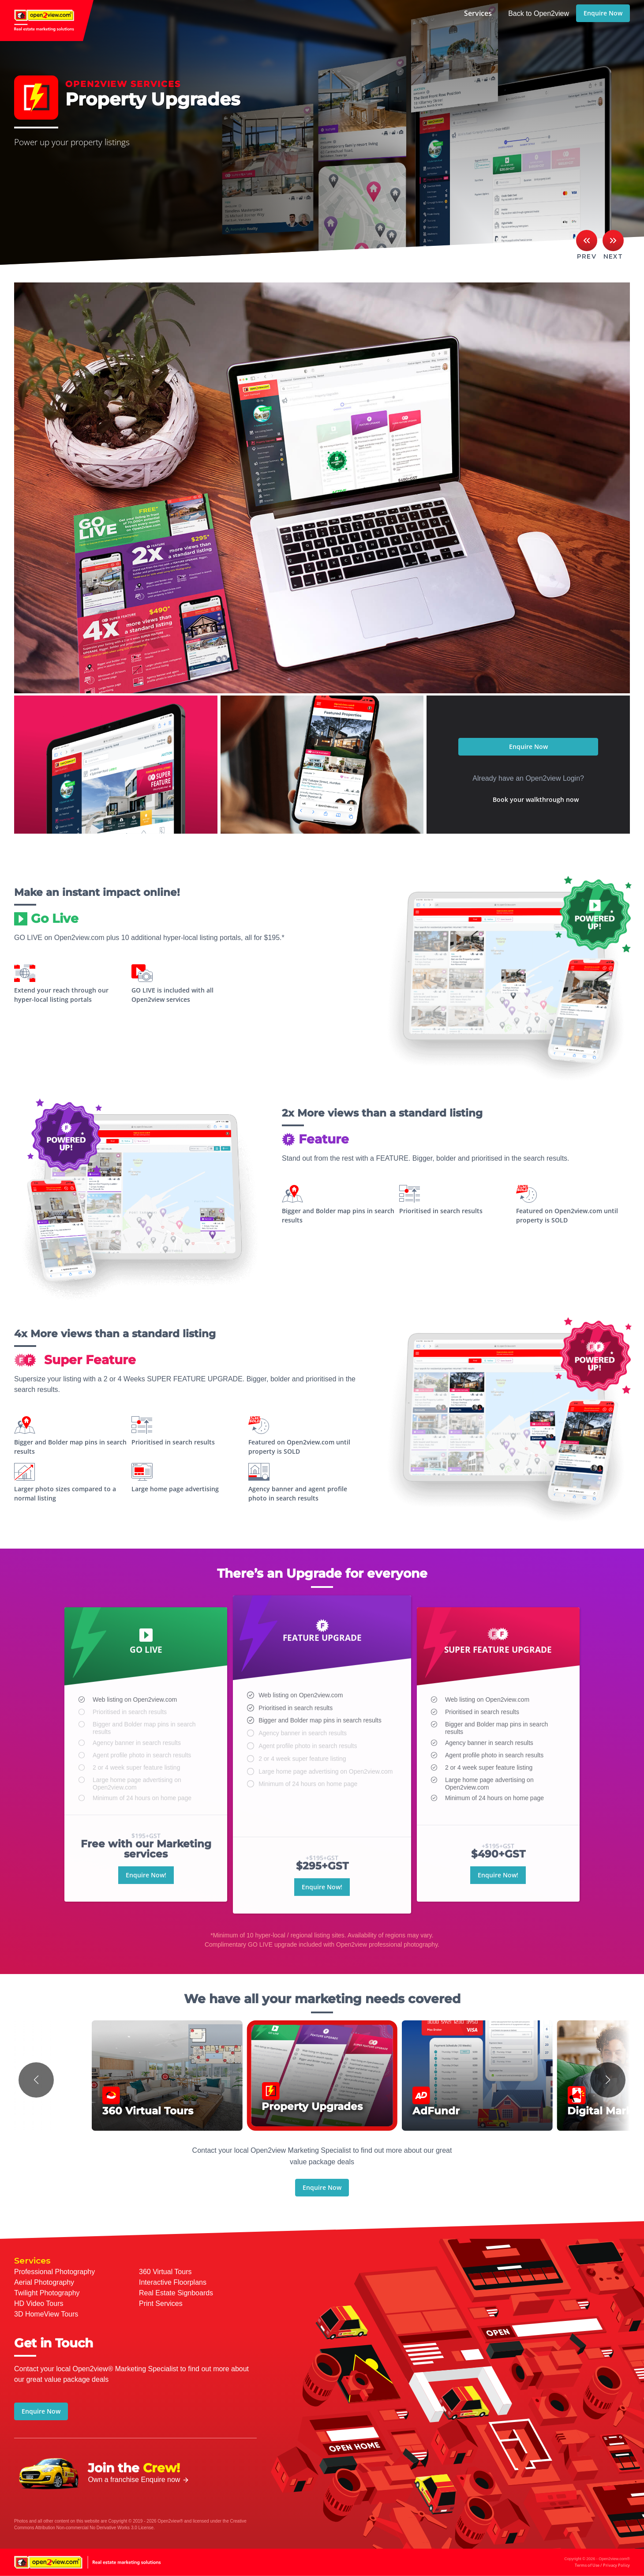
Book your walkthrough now (536, 799)
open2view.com (47, 20)
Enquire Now (603, 13)
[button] (36, 2080)
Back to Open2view (538, 13)
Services (478, 13)
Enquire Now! (146, 1917)
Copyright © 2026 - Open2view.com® (597, 2562)
